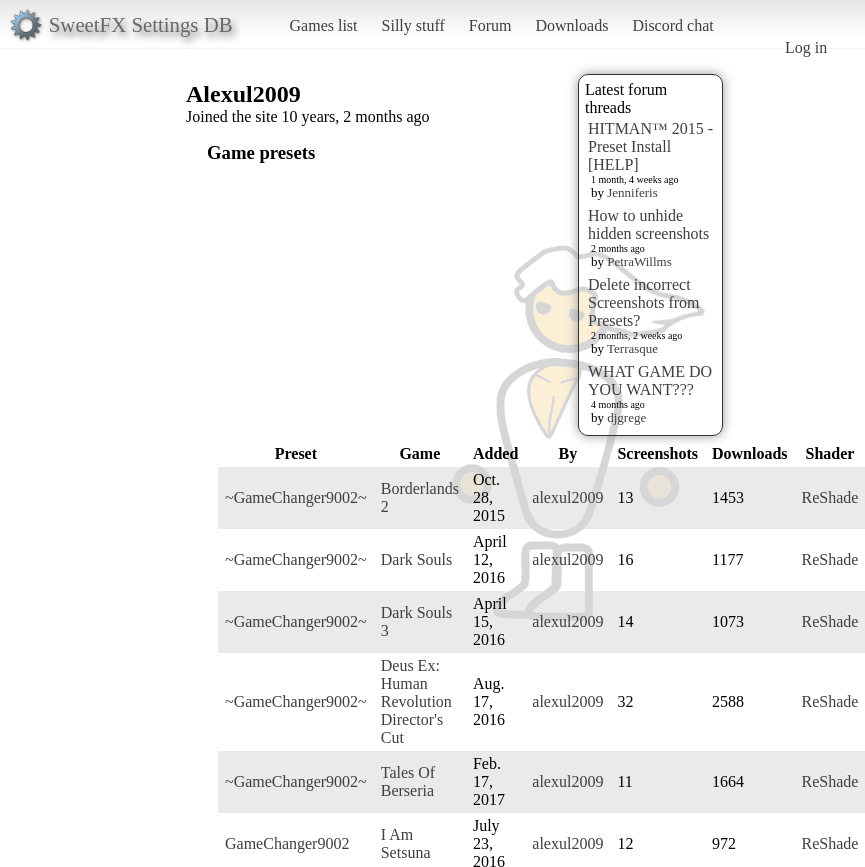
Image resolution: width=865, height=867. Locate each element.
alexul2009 (567, 497)
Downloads (571, 25)
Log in (806, 47)
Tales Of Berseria (408, 781)
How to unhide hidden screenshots (648, 224)
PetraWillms (639, 261)
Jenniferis (632, 192)
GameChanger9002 (287, 843)
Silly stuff (413, 25)
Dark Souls (417, 559)
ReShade (830, 497)
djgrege (626, 417)
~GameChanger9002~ (296, 497)
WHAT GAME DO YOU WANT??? (650, 380)
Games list (324, 25)
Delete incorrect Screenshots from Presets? (644, 302)
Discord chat (672, 25)
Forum (490, 25)
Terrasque (632, 348)
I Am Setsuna (406, 843)
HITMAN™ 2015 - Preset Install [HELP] (650, 146)
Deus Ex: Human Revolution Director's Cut (416, 701)
